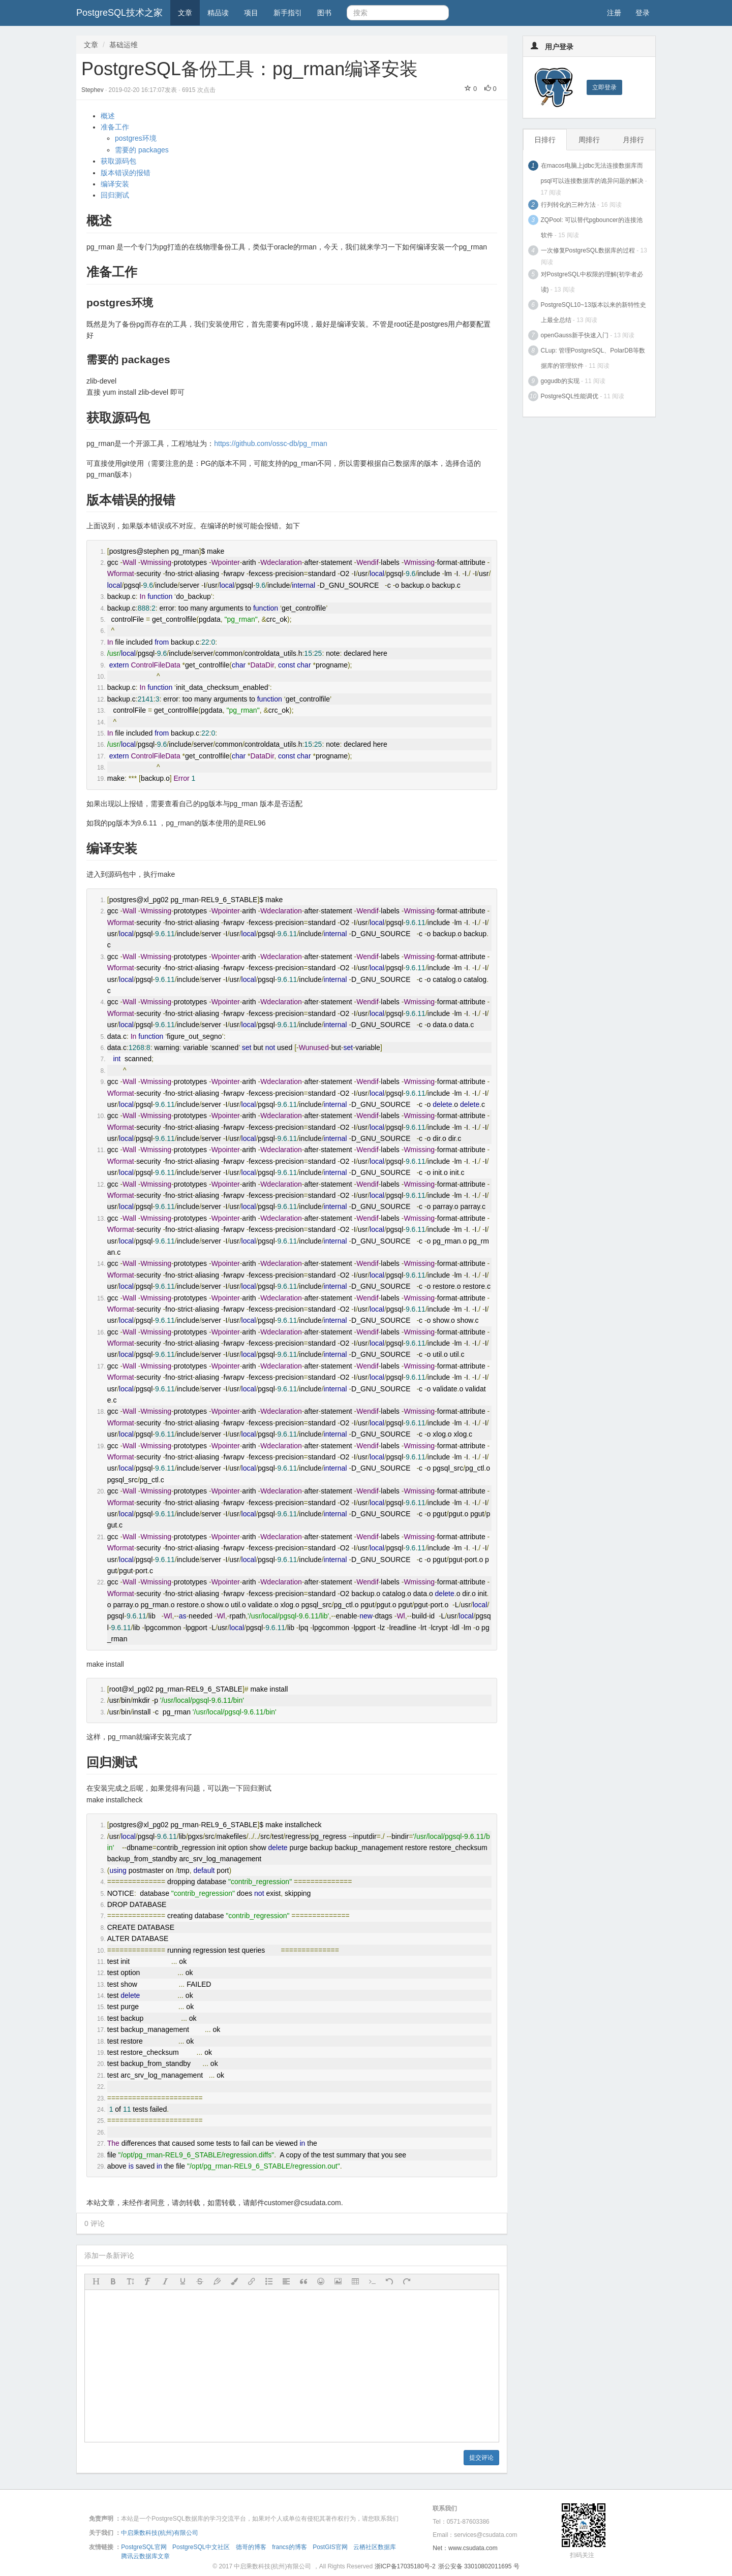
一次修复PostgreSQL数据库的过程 (588, 250)
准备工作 (115, 127)
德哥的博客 (251, 2547)
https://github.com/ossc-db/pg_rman (270, 443)
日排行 (545, 140)
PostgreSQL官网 (143, 2547)
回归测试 (115, 195)
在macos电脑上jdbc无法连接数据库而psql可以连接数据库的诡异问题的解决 (592, 173)
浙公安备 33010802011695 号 (479, 2566)
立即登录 (604, 87)
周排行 (589, 140)
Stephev (93, 89)
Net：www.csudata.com (465, 2548)
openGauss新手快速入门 (574, 335)
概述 (108, 116)
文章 (185, 13)
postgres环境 (136, 138)
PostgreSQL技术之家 (119, 13)
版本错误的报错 (125, 173)
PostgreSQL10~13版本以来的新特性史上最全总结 (593, 312)
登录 (642, 13)
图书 (324, 13)
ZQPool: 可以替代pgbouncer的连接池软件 (592, 227)
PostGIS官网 (330, 2547)
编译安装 (115, 184)
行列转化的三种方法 (568, 204)
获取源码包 (118, 161)
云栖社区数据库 (374, 2547)
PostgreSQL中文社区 (201, 2547)
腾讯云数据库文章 (145, 2556)
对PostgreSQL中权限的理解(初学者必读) (592, 282)
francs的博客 (289, 2547)
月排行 (633, 140)
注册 (614, 13)
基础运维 (123, 45)
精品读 (218, 13)
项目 (251, 13)
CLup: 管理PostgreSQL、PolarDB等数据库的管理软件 (593, 358)
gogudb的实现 (560, 381)
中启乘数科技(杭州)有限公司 (159, 2532)
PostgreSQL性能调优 (569, 396)
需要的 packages (142, 150)
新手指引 (287, 13)
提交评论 (481, 2457)
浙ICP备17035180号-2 (405, 2566)
